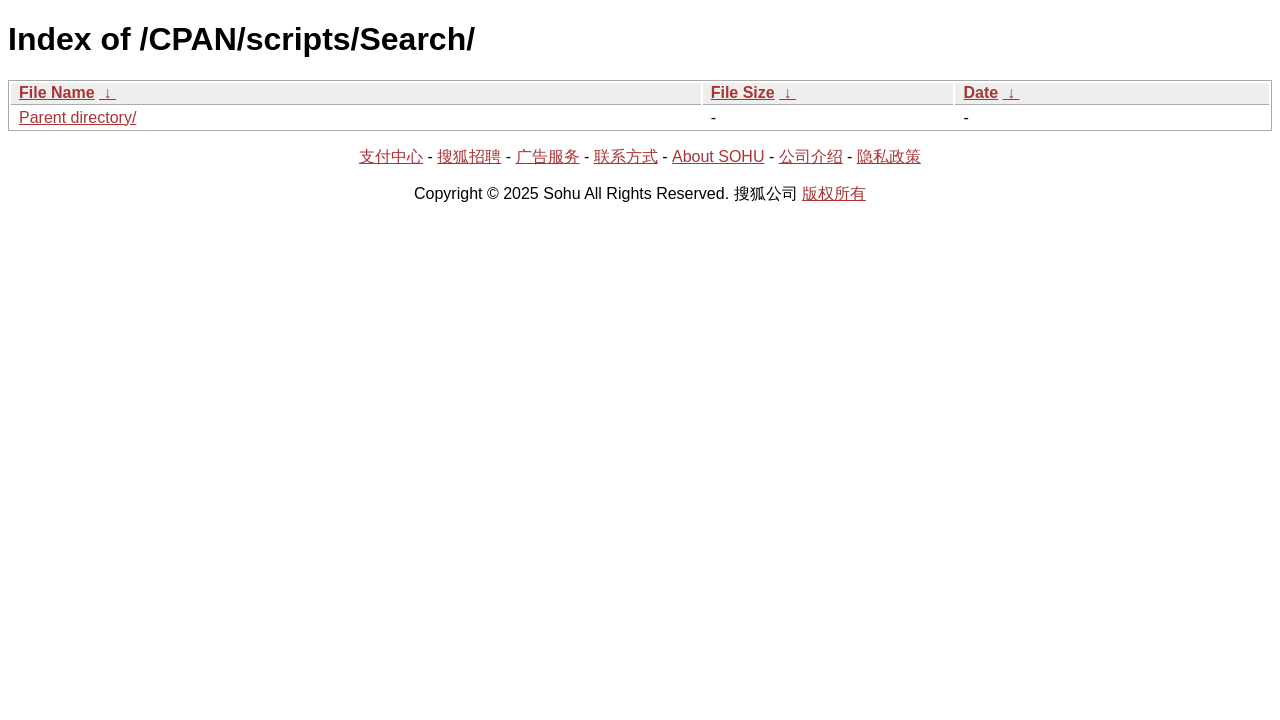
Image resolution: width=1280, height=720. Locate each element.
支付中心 (391, 156)
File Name (57, 92)
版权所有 (834, 193)
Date (980, 92)
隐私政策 (889, 156)
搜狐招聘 (469, 156)
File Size (743, 92)
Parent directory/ (77, 117)
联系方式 (626, 156)
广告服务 (548, 156)
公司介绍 (811, 156)
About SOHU (718, 156)
